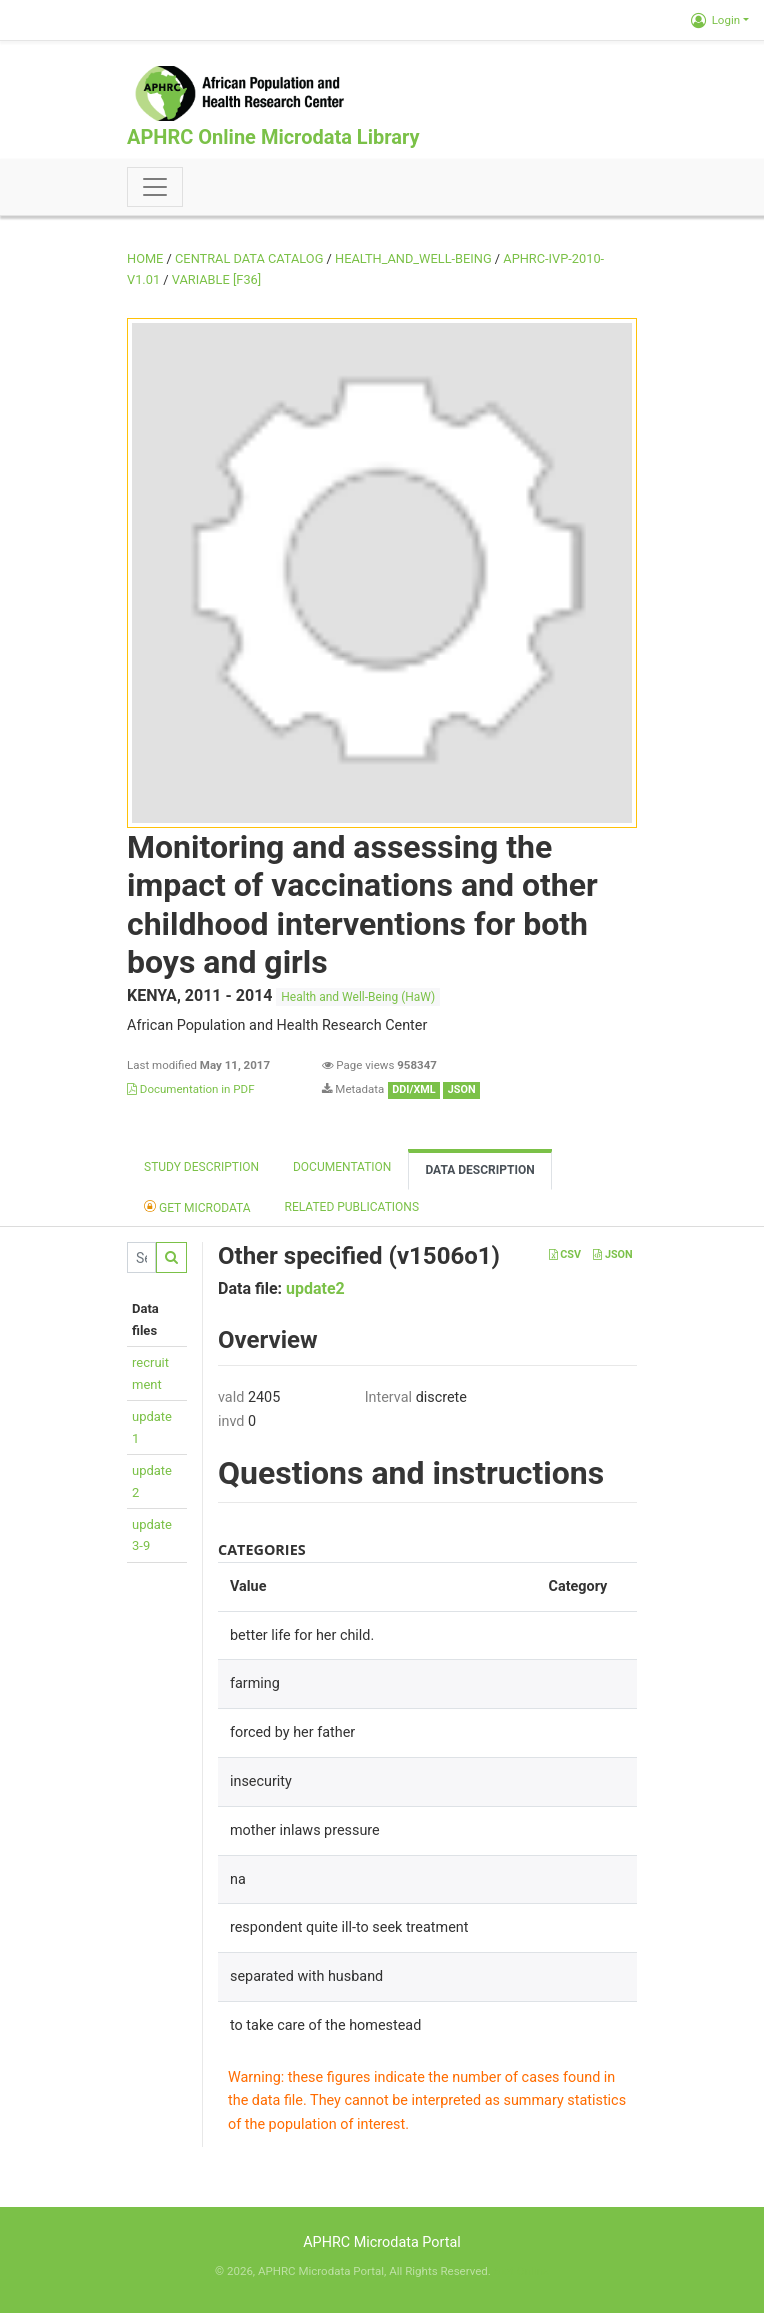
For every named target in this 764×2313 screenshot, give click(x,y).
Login (715, 20)
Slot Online (521, 2271)
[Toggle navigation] (155, 187)
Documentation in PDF (191, 1089)
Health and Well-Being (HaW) (358, 997)
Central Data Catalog (249, 258)
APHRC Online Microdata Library (273, 137)
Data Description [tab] (479, 1170)
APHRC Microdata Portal (382, 2242)
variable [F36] (216, 279)
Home (145, 258)
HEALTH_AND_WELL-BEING (413, 258)
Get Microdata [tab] (197, 1206)
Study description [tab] (201, 1167)
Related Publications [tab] (352, 1207)
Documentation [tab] (342, 1167)
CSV (565, 1254)
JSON (612, 1254)
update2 (315, 1288)
